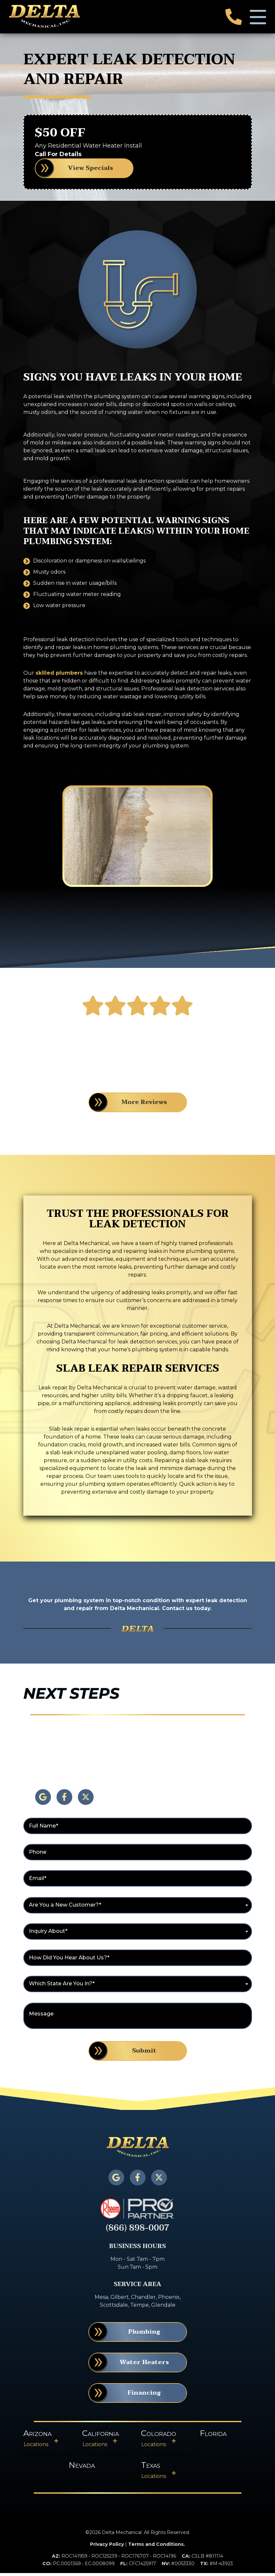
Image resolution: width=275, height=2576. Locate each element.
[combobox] (137, 1908)
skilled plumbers (59, 676)
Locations (36, 2447)
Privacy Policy (107, 2547)
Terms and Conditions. (156, 2547)
